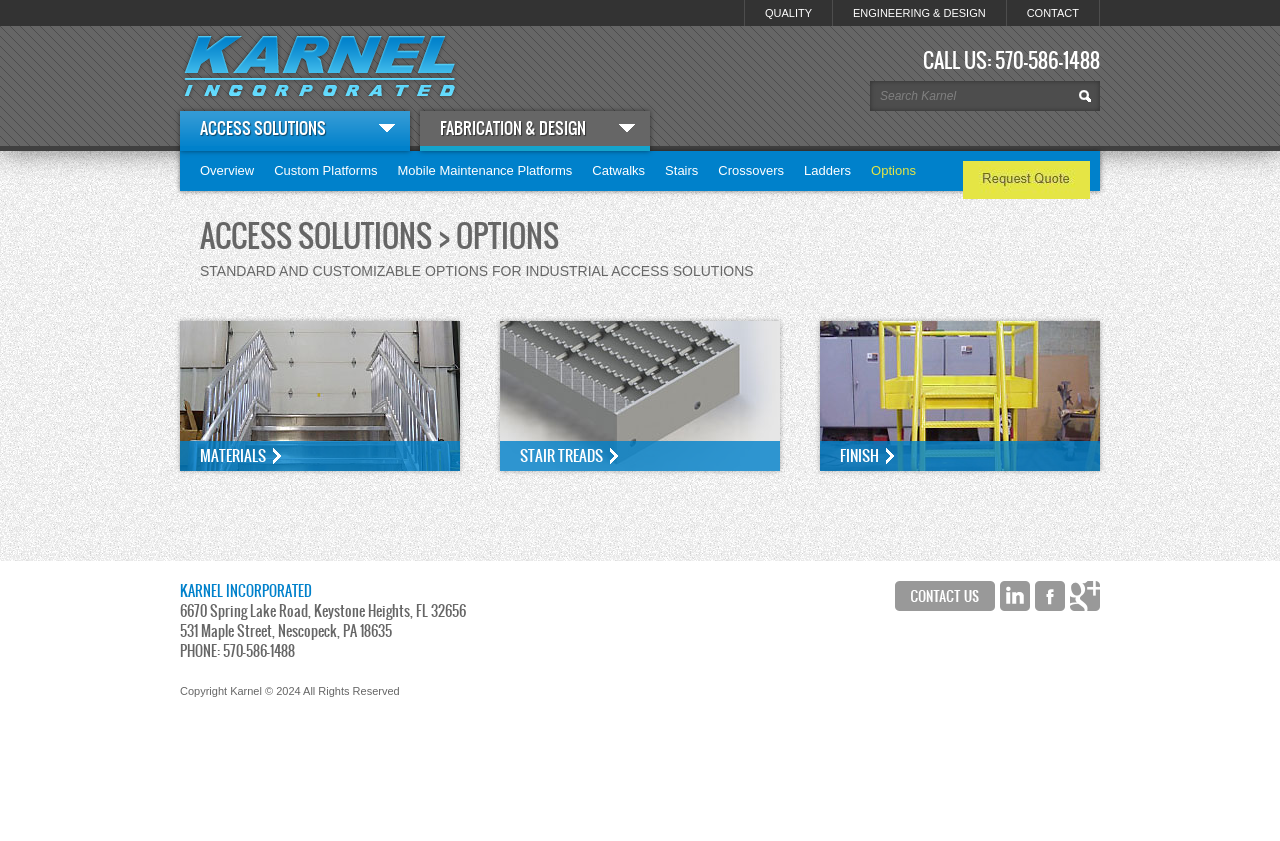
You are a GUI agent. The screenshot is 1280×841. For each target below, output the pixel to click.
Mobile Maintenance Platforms (485, 170)
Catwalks (618, 170)
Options (893, 170)
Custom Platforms (325, 170)
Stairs (681, 170)
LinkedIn (1015, 596)
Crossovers (751, 170)
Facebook (1050, 596)
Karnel (320, 66)
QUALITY (788, 13)
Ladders (827, 170)
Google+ (1085, 596)
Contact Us (945, 596)
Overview (227, 170)
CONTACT (1053, 13)
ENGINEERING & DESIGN (919, 13)
